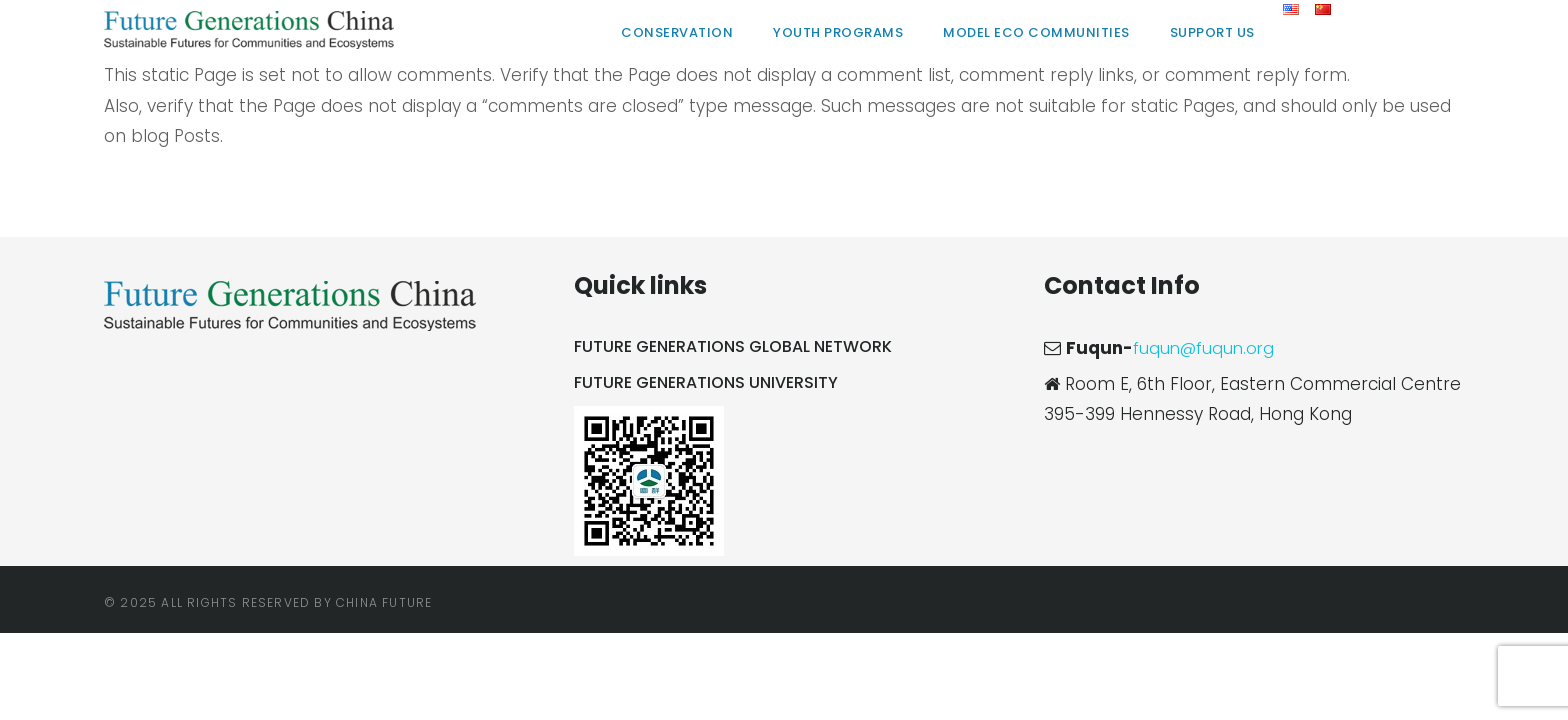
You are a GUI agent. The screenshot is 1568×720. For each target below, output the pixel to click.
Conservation (677, 32)
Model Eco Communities (1036, 32)
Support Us (1212, 32)
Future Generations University (706, 382)
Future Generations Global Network (733, 346)
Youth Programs (838, 32)
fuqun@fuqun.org (1206, 348)
